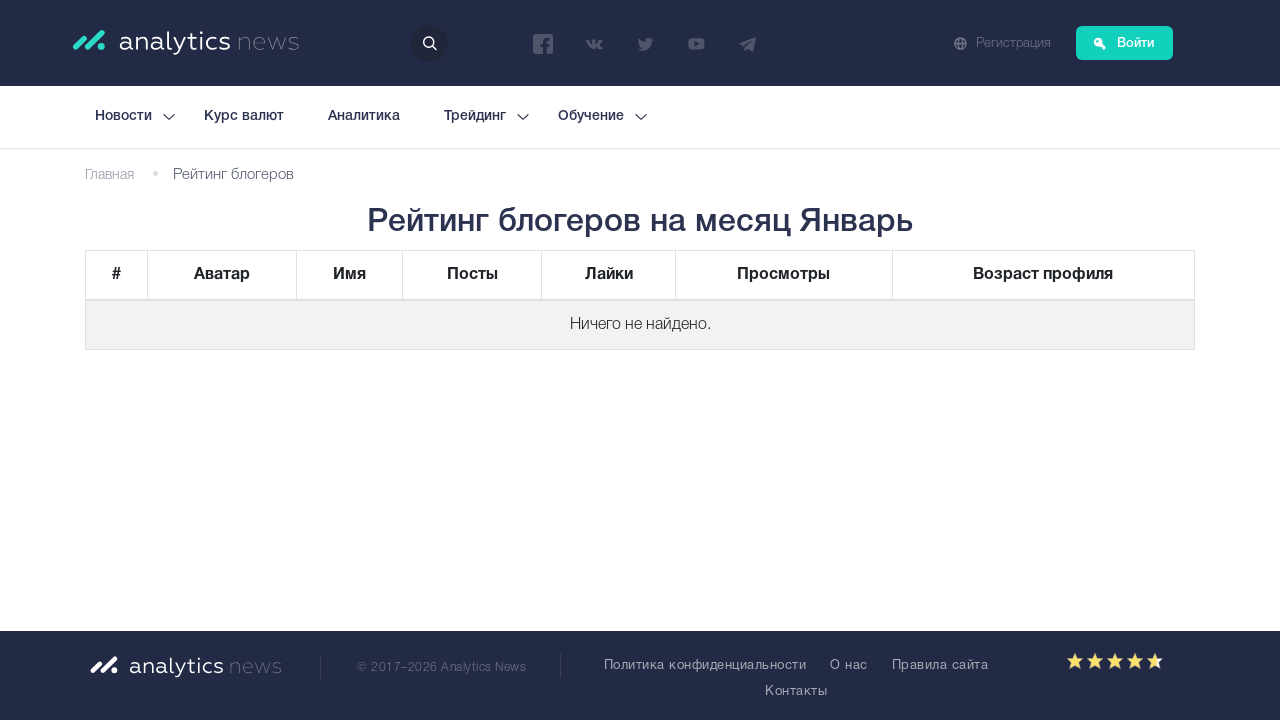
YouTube (696, 44)
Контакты (796, 692)
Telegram (747, 44)
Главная (109, 175)
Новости (123, 116)
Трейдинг (475, 116)
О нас (849, 666)
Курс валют (244, 116)
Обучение (591, 116)
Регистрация (1013, 43)
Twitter (645, 44)
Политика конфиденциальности (705, 666)
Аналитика (364, 116)
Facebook (543, 44)
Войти (1135, 43)
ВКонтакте (594, 44)
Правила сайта (940, 666)
